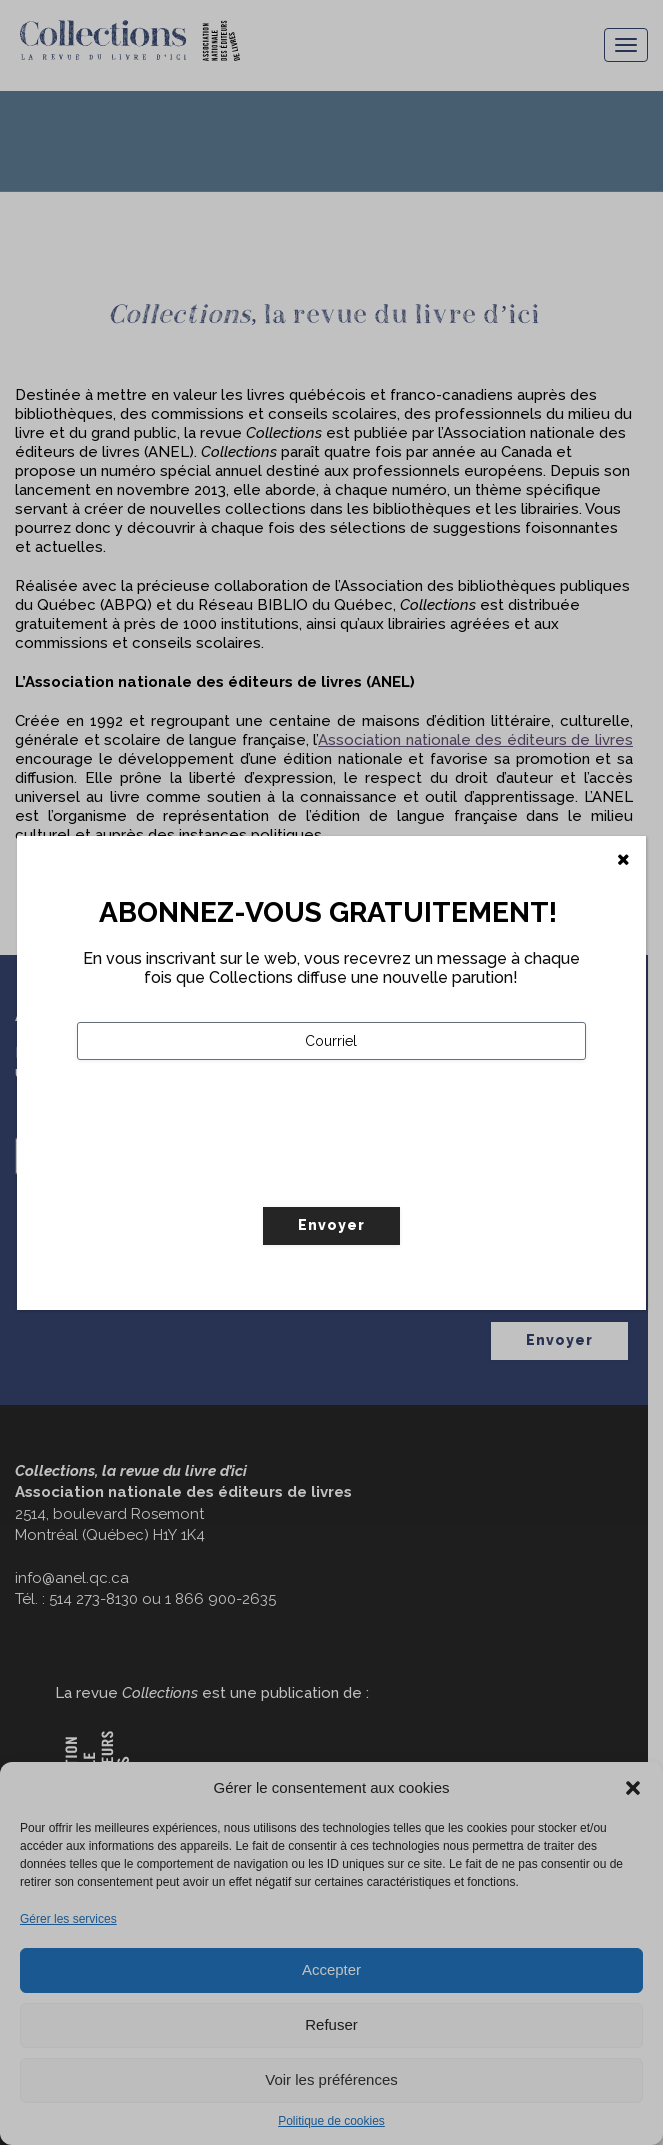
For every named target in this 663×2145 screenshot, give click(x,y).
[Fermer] (623, 860)
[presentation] (229, 1175)
